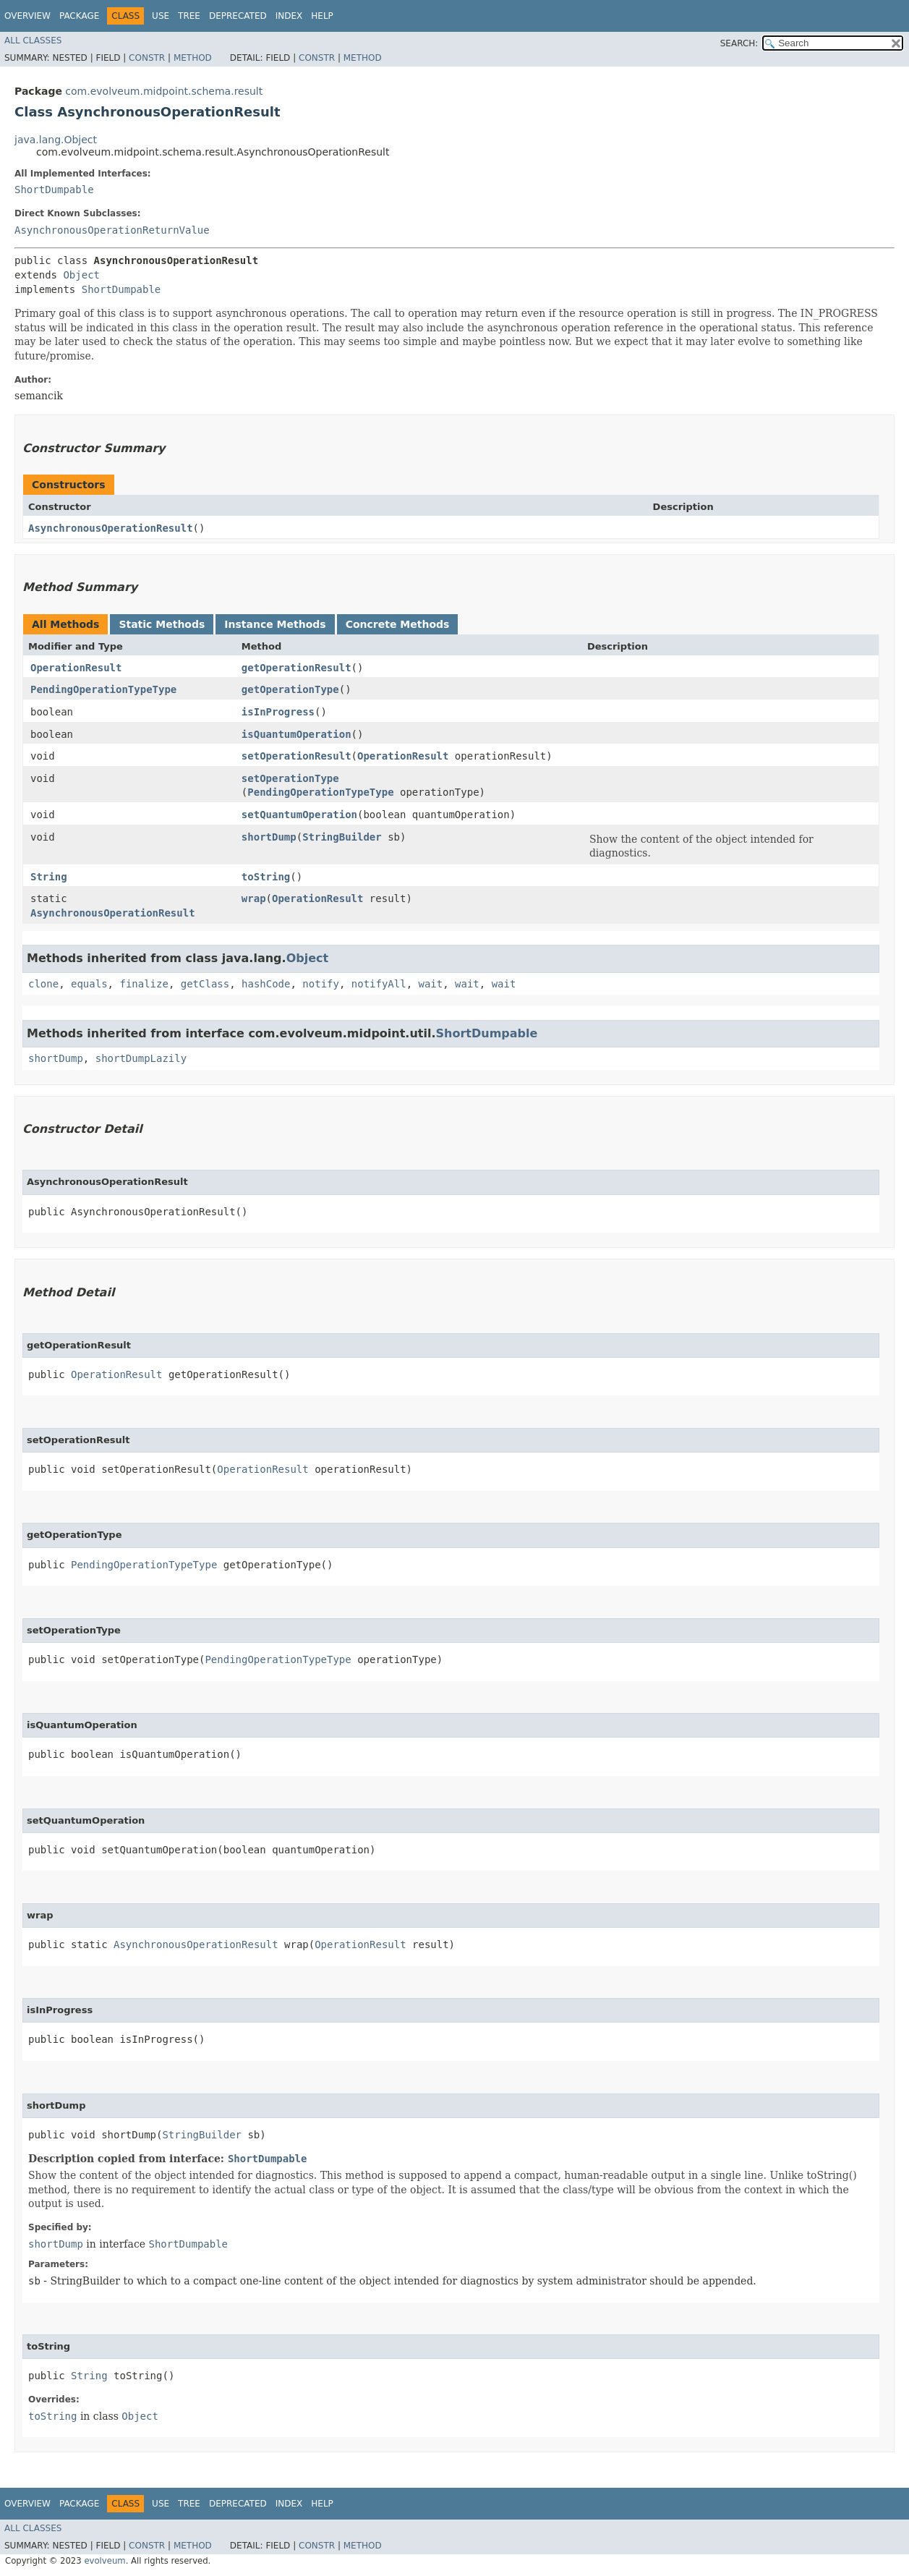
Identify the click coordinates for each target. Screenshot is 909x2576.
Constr (147, 58)
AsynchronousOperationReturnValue (112, 230)
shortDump (269, 837)
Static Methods (162, 624)
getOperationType (290, 689)
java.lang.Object (55, 139)
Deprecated (238, 16)
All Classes (32, 40)
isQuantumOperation (296, 734)
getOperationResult (296, 667)
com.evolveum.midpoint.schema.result (164, 91)
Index (289, 16)
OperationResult (75, 667)
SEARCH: (739, 43)
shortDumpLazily (141, 1058)
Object (81, 275)
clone (43, 984)
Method (193, 58)
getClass (205, 984)
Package (79, 16)
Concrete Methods (398, 624)
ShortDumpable (54, 189)
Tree (189, 16)
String (48, 877)
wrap (254, 898)
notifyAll (378, 984)
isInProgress (278, 712)
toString (266, 877)
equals (89, 984)
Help (322, 16)
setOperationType (290, 778)
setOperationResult (296, 756)
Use (160, 16)
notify (320, 984)
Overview (27, 16)
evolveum (104, 2561)
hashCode (266, 984)
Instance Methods (274, 624)
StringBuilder (342, 837)
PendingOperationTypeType (103, 689)
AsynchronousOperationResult (110, 528)
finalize (143, 984)
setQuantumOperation (299, 814)
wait (431, 984)
